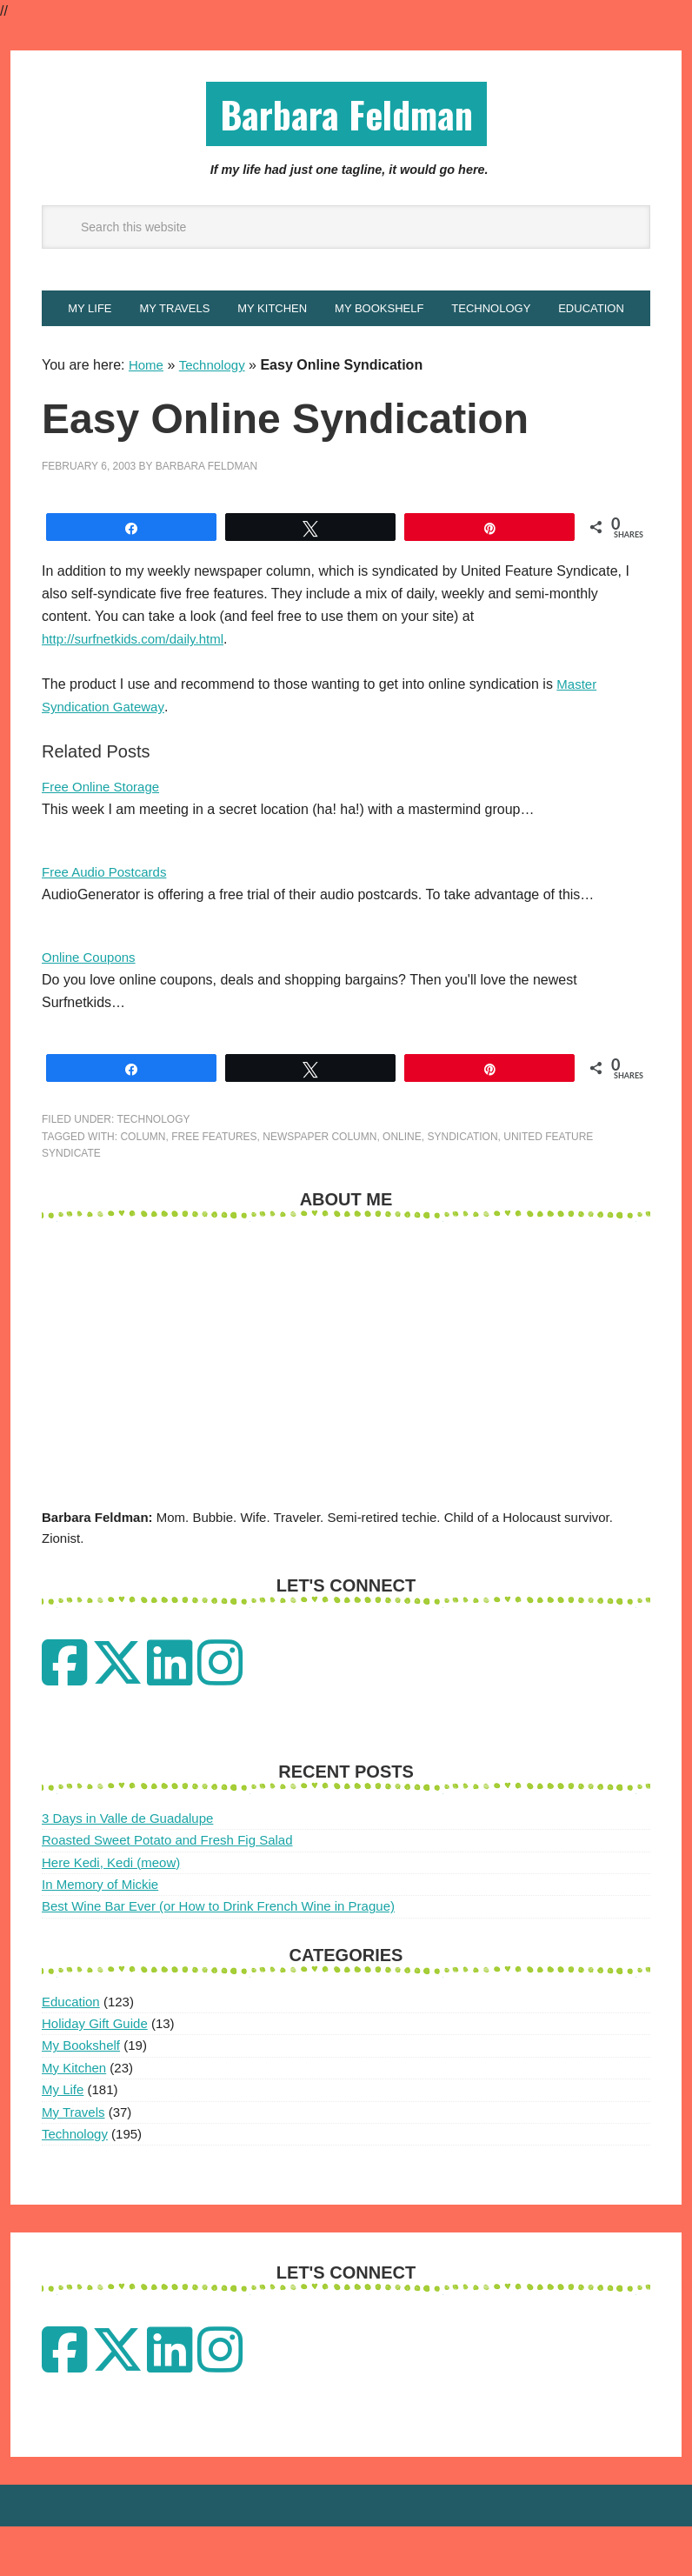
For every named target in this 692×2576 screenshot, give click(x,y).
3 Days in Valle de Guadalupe (127, 1867)
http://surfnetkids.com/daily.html (139, 688)
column (142, 1186)
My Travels (73, 2161)
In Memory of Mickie (100, 1933)
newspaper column (319, 1186)
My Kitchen (74, 2117)
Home (147, 414)
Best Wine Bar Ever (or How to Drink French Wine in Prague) (218, 1955)
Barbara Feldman (346, 116)
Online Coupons (92, 1006)
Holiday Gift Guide (95, 2072)
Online (402, 1186)
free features (213, 1186)
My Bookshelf (81, 2094)
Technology (216, 414)
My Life (62, 2139)
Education (71, 2051)
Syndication (462, 1186)
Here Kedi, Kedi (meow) (111, 1912)
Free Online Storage (104, 836)
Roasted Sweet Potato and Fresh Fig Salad (167, 1889)
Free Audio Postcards (108, 921)
